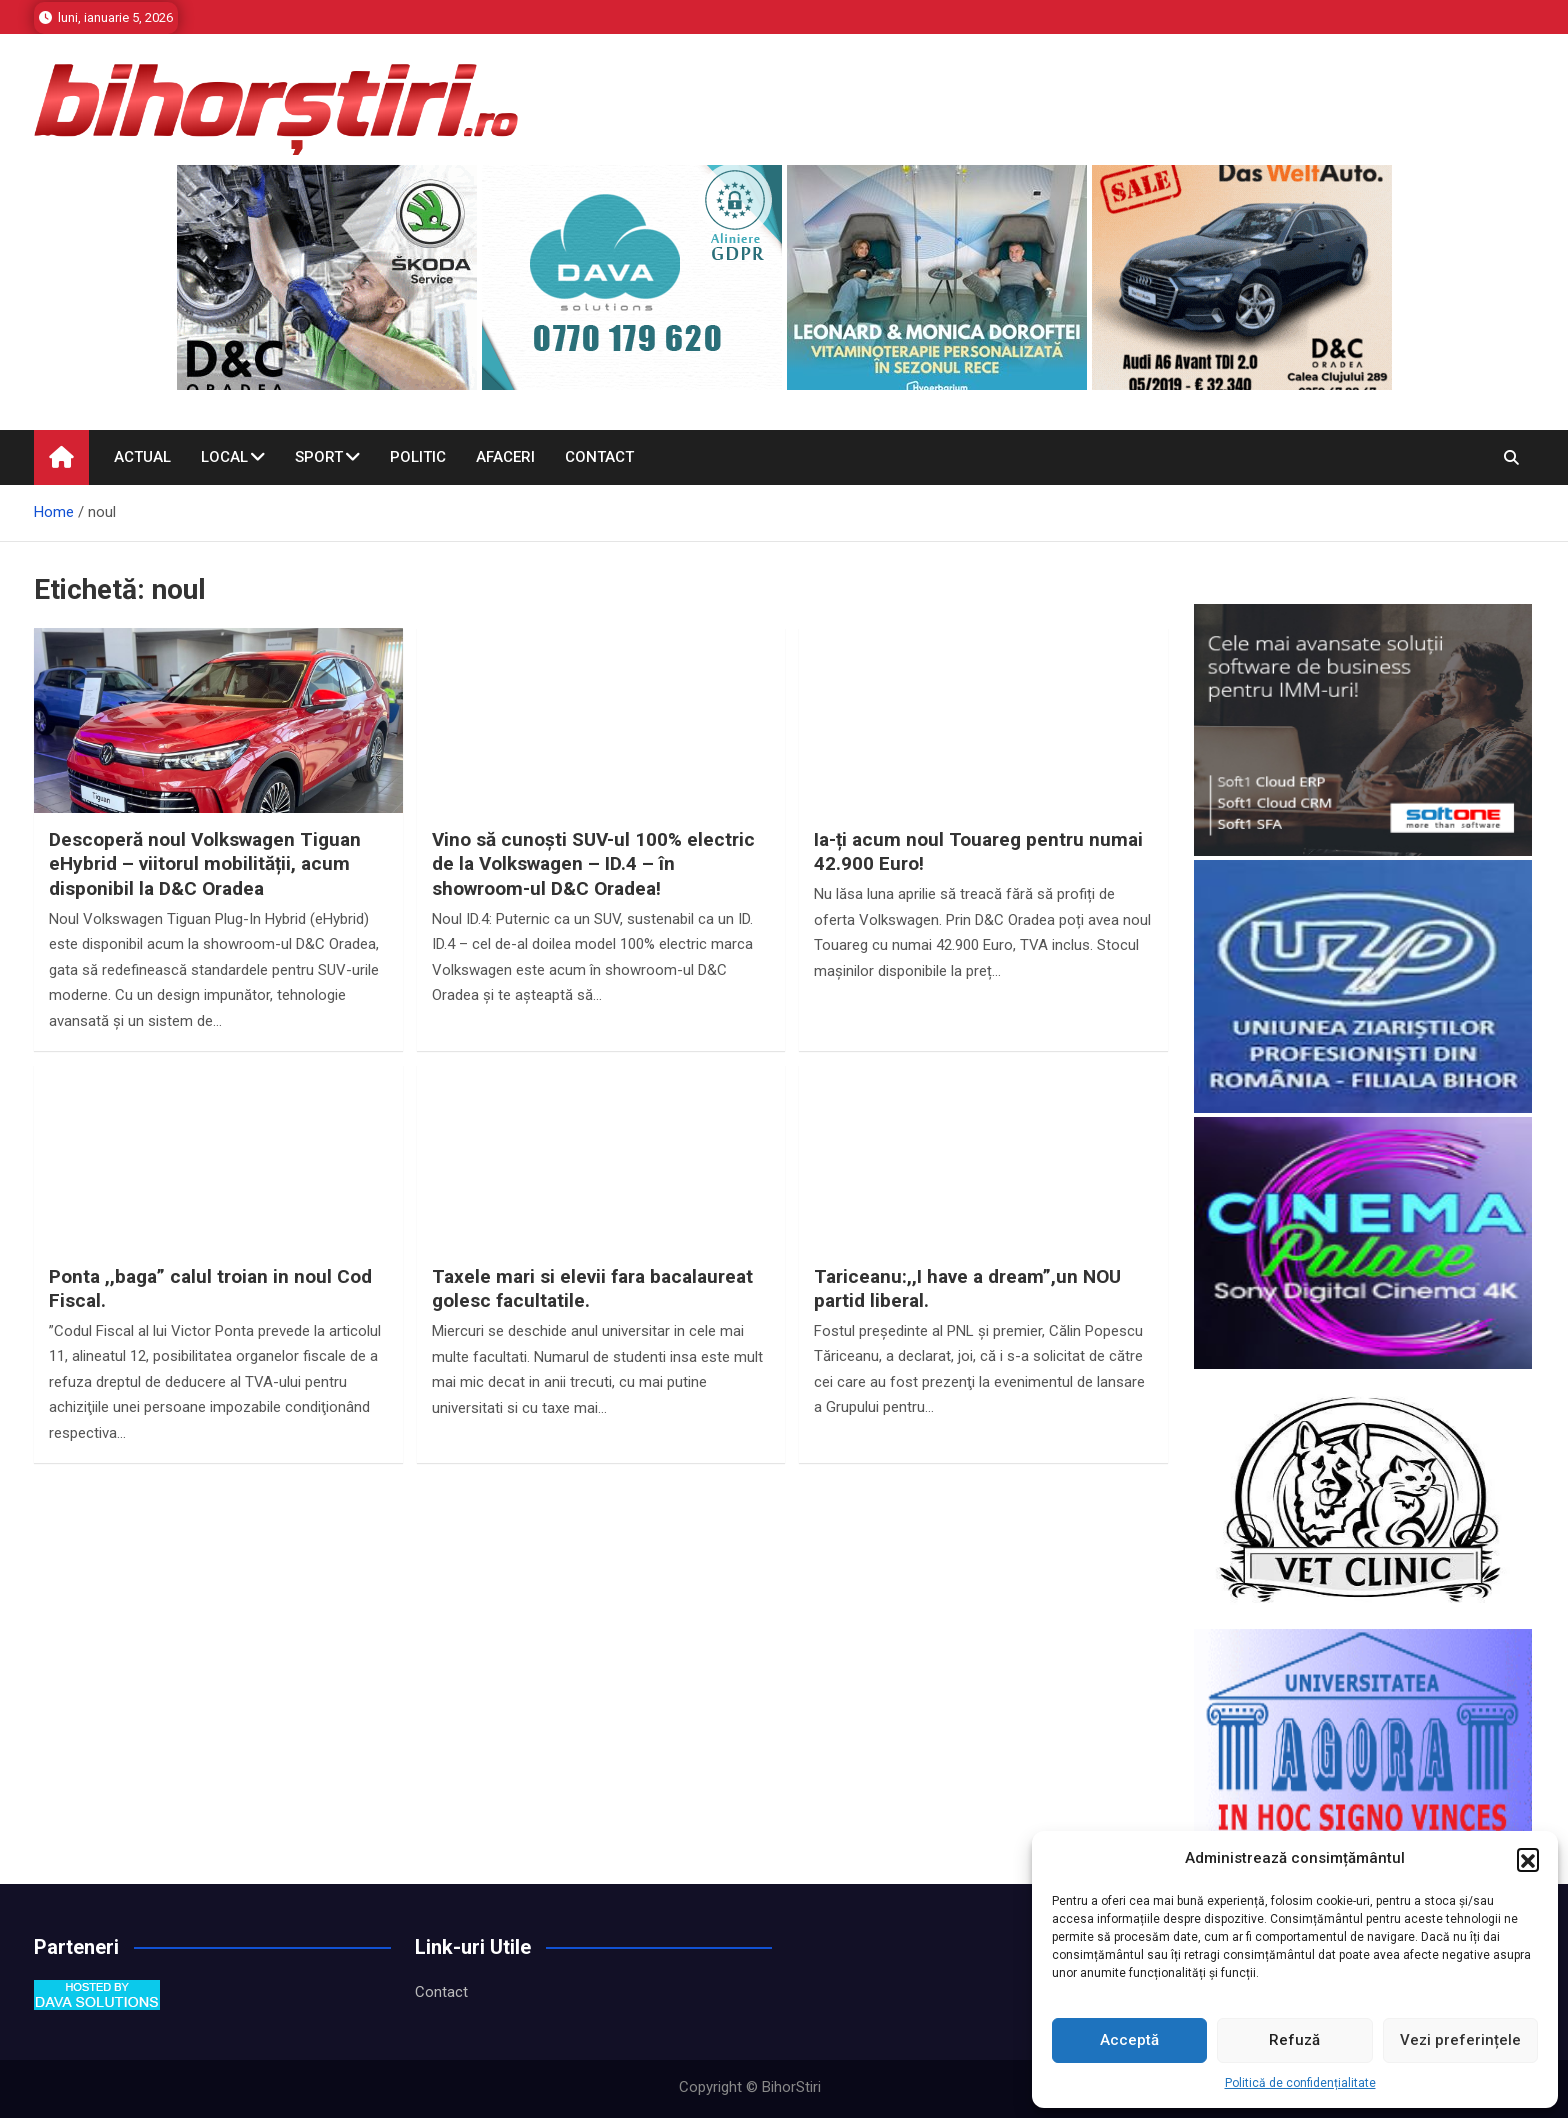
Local (224, 457)
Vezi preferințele (1460, 2040)
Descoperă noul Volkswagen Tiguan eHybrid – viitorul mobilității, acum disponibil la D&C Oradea (205, 864)
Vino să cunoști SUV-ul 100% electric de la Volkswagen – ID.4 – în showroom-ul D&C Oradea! (593, 864)
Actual (142, 457)
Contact (599, 457)
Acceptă (1129, 2040)
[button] (1528, 1859)
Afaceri (505, 457)
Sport (319, 457)
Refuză (1294, 2040)
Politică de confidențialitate (1300, 2083)
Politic (418, 457)
